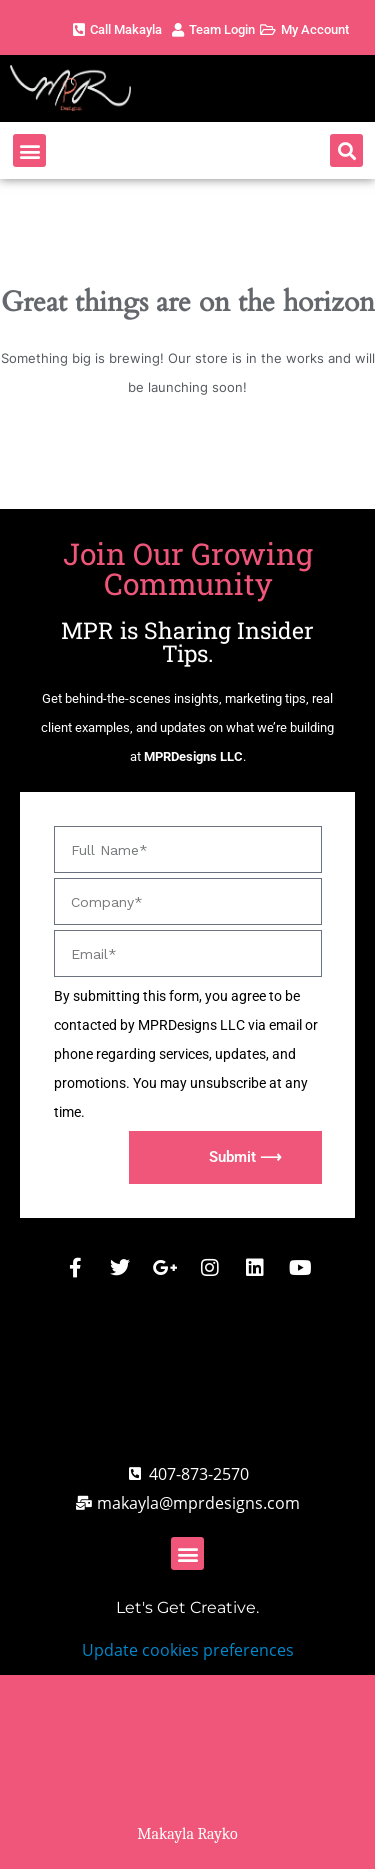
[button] (29, 150)
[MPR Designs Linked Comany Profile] (255, 1268)
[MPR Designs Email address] (188, 1503)
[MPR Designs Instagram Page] (210, 1268)
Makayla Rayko (187, 1834)
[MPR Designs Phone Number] (115, 30)
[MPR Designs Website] (120, 88)
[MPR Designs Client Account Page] (210, 30)
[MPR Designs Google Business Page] (165, 1268)
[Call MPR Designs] (187, 1474)
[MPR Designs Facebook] (75, 1268)
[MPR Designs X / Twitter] (120, 1268)
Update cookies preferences (188, 1650)
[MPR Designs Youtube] (300, 1268)
